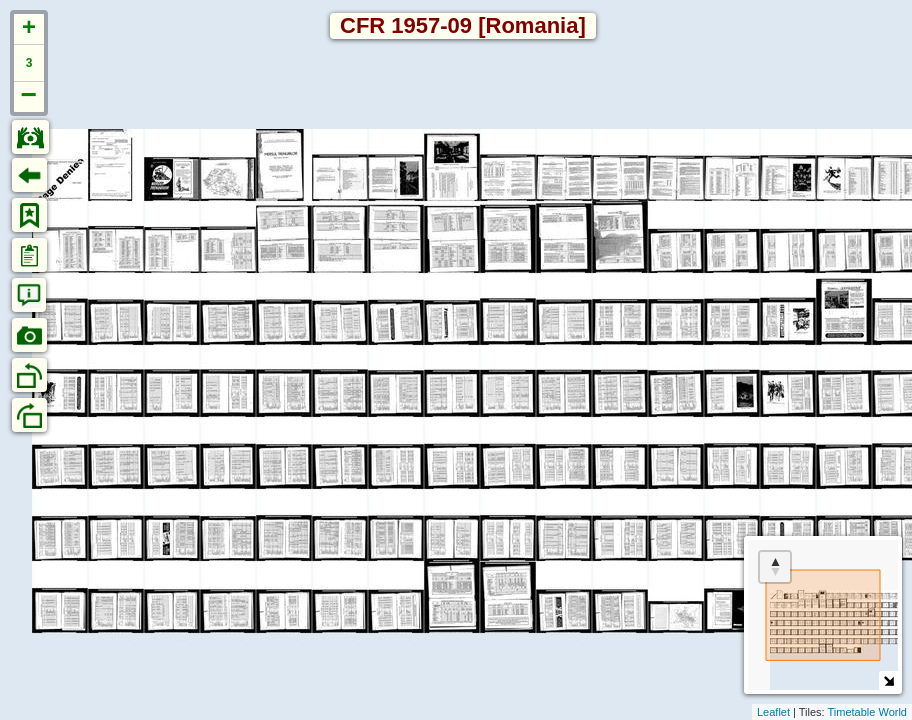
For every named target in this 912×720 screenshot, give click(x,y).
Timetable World (867, 712)
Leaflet (773, 712)
